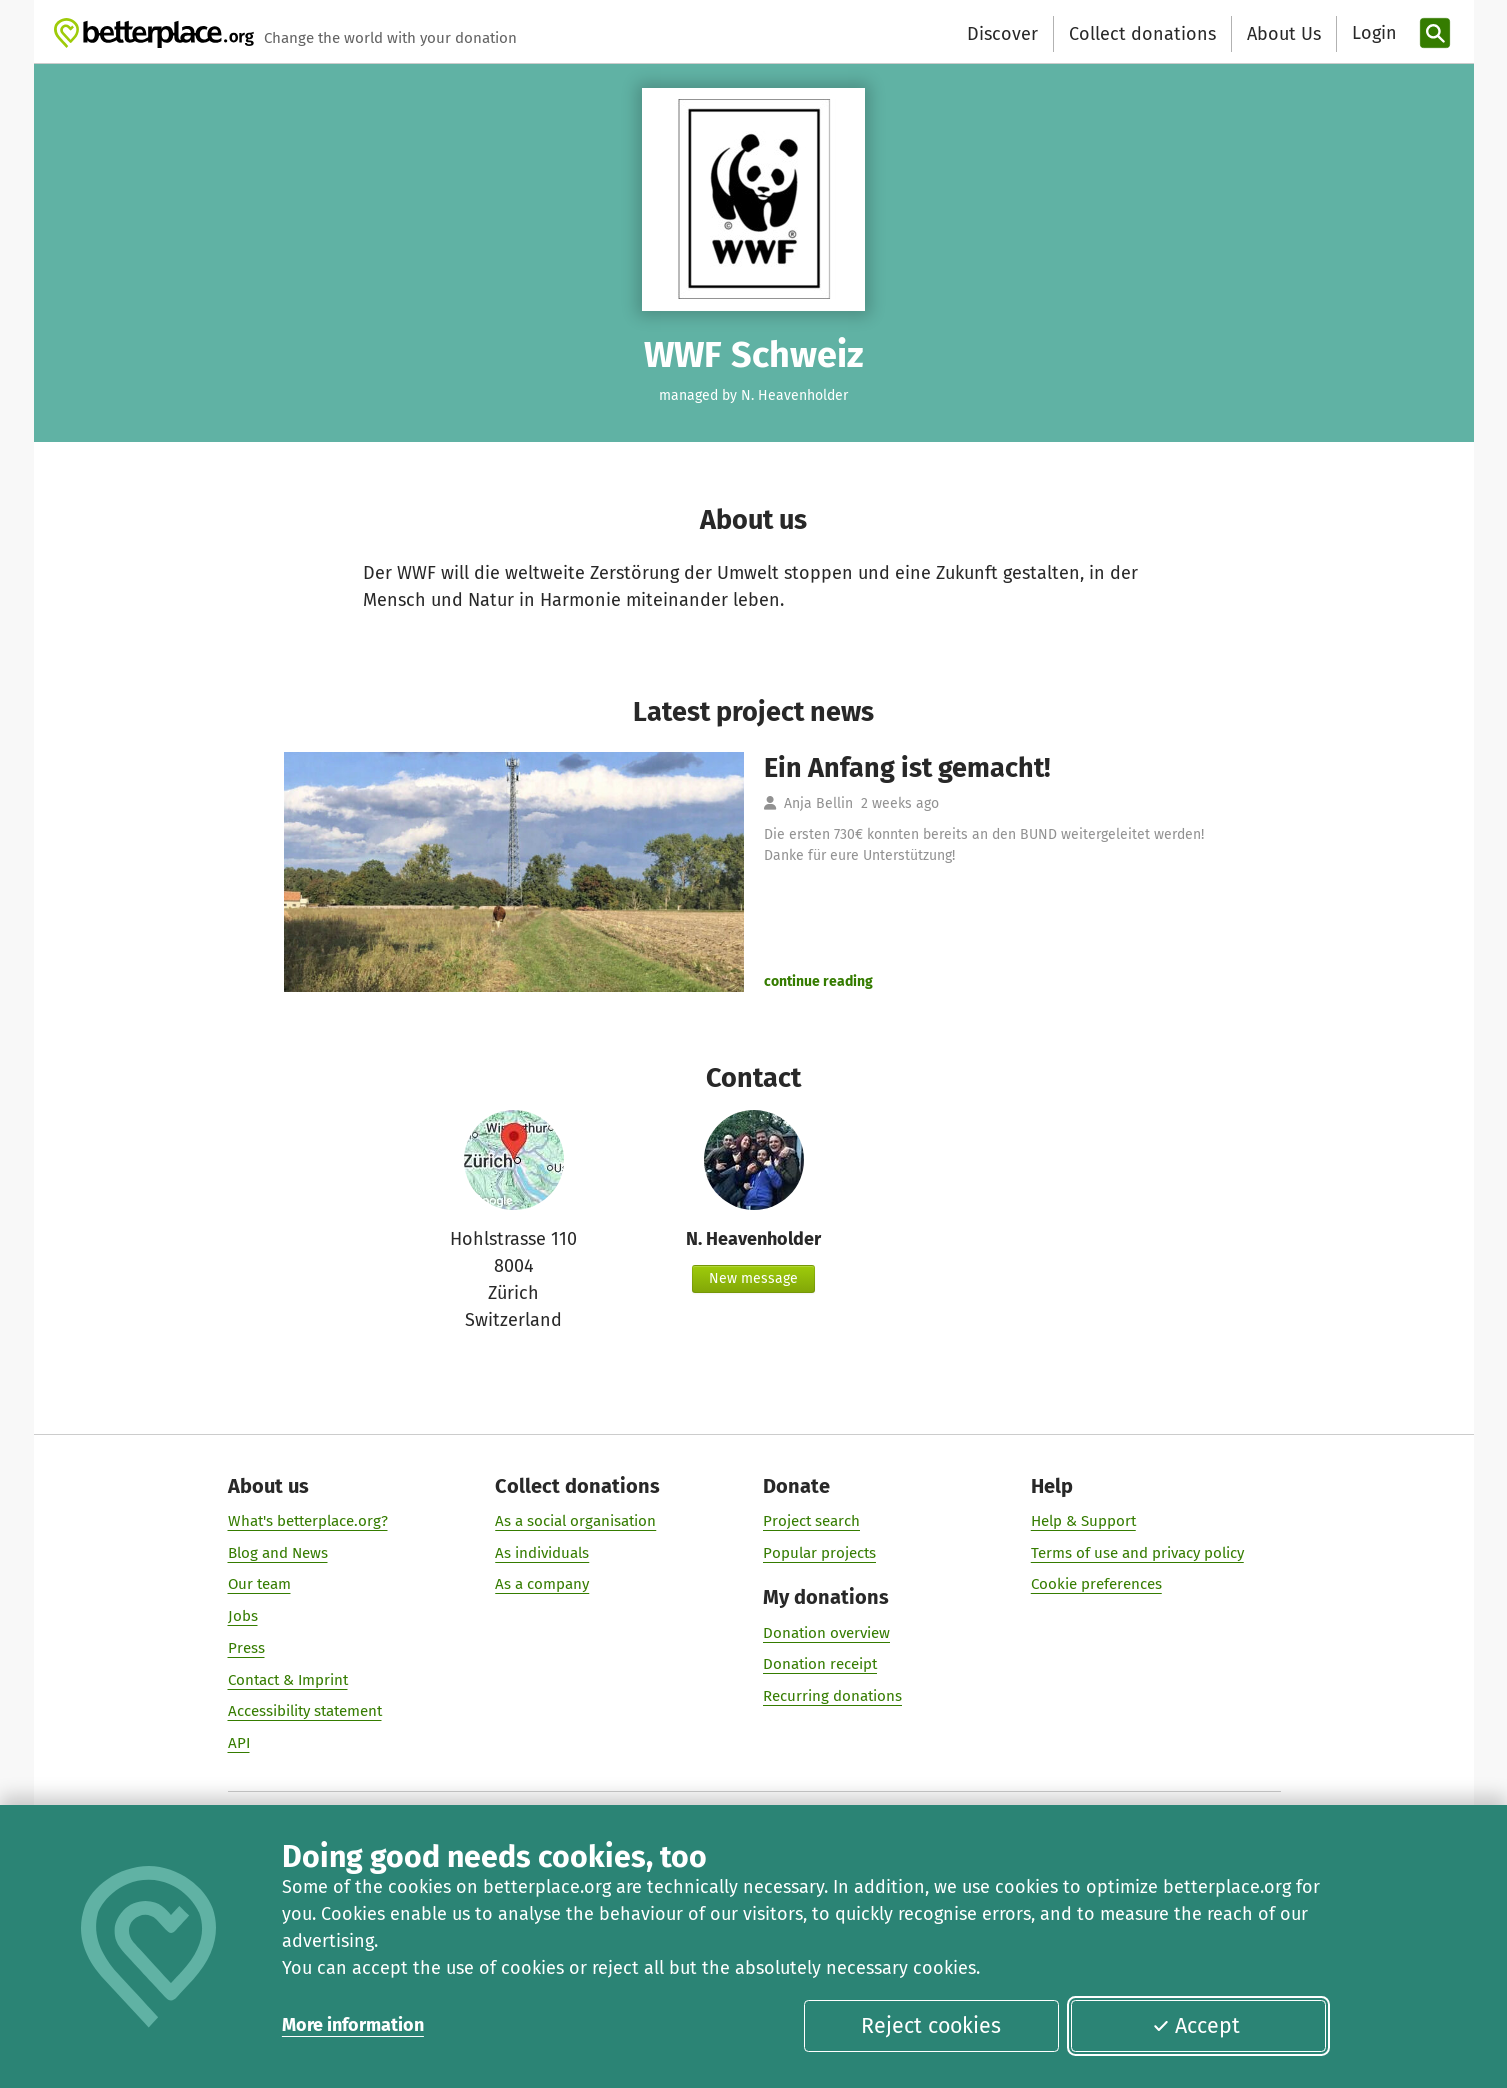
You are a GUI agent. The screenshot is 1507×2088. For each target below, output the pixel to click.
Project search (811, 1521)
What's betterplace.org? (307, 1521)
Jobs (242, 1616)
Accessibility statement (304, 1711)
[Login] (1372, 33)
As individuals (542, 1553)
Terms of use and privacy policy (1136, 1553)
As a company (542, 1585)
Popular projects (819, 1553)
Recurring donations (832, 1696)
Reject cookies (931, 2026)
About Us (1284, 34)
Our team (258, 1585)
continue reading (818, 981)
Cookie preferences (1095, 1585)
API (238, 1743)
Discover (1002, 34)
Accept (1196, 2026)
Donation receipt (820, 1664)
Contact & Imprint (287, 1680)
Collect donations (1142, 34)
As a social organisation (575, 1521)
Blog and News (277, 1553)
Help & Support (1082, 1521)
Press (245, 1648)
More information (353, 2025)
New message (753, 1278)
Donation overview (826, 1633)
